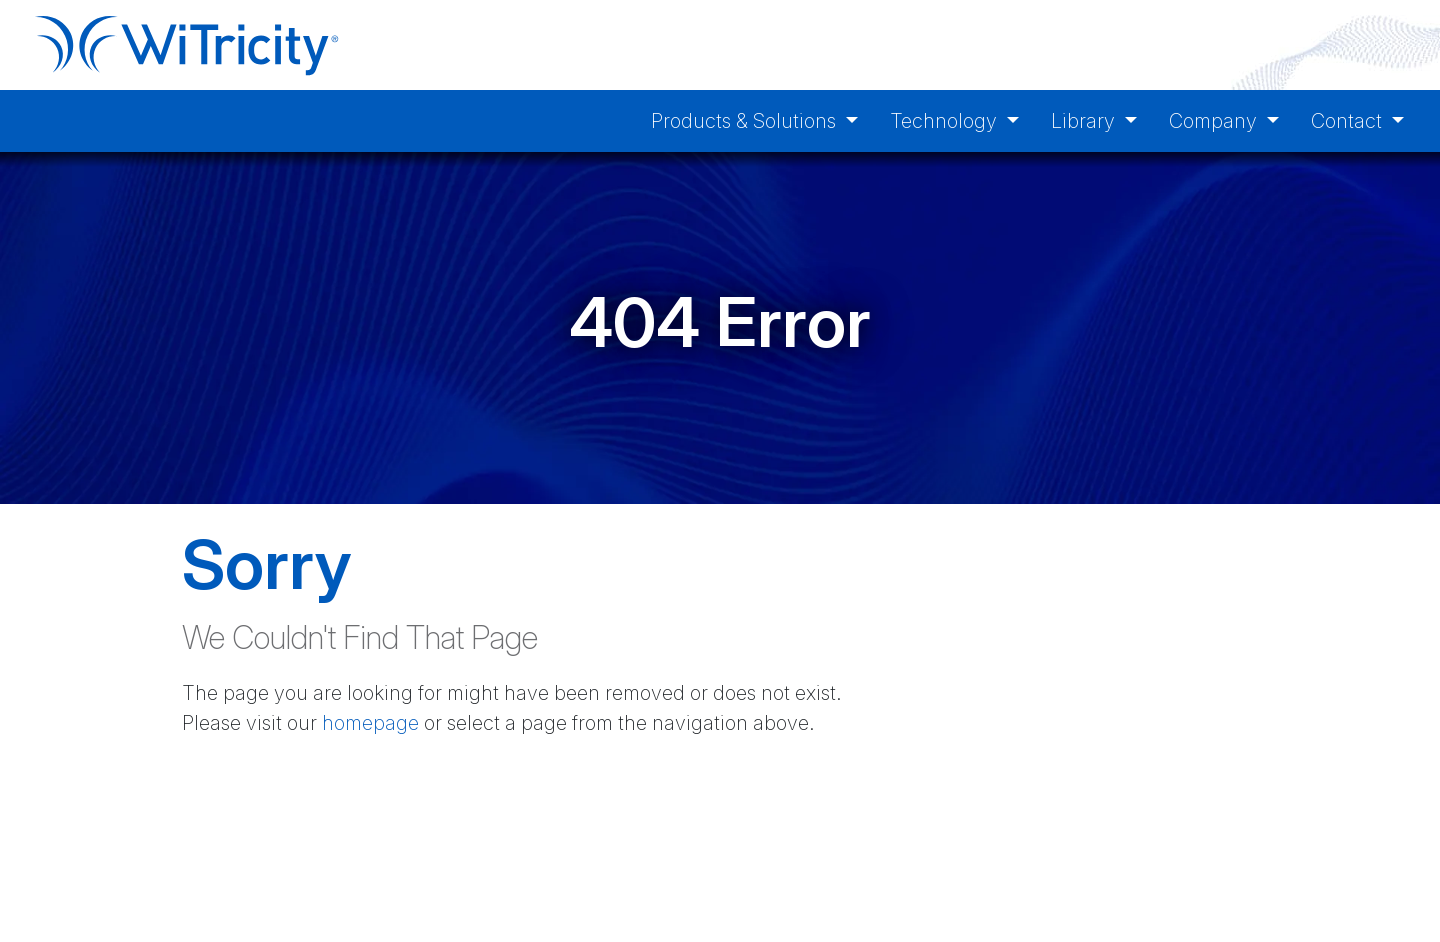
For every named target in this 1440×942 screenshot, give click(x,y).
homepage (370, 723)
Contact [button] (1349, 121)
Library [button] (1085, 121)
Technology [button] (946, 121)
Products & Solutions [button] (746, 121)
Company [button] (1215, 121)
